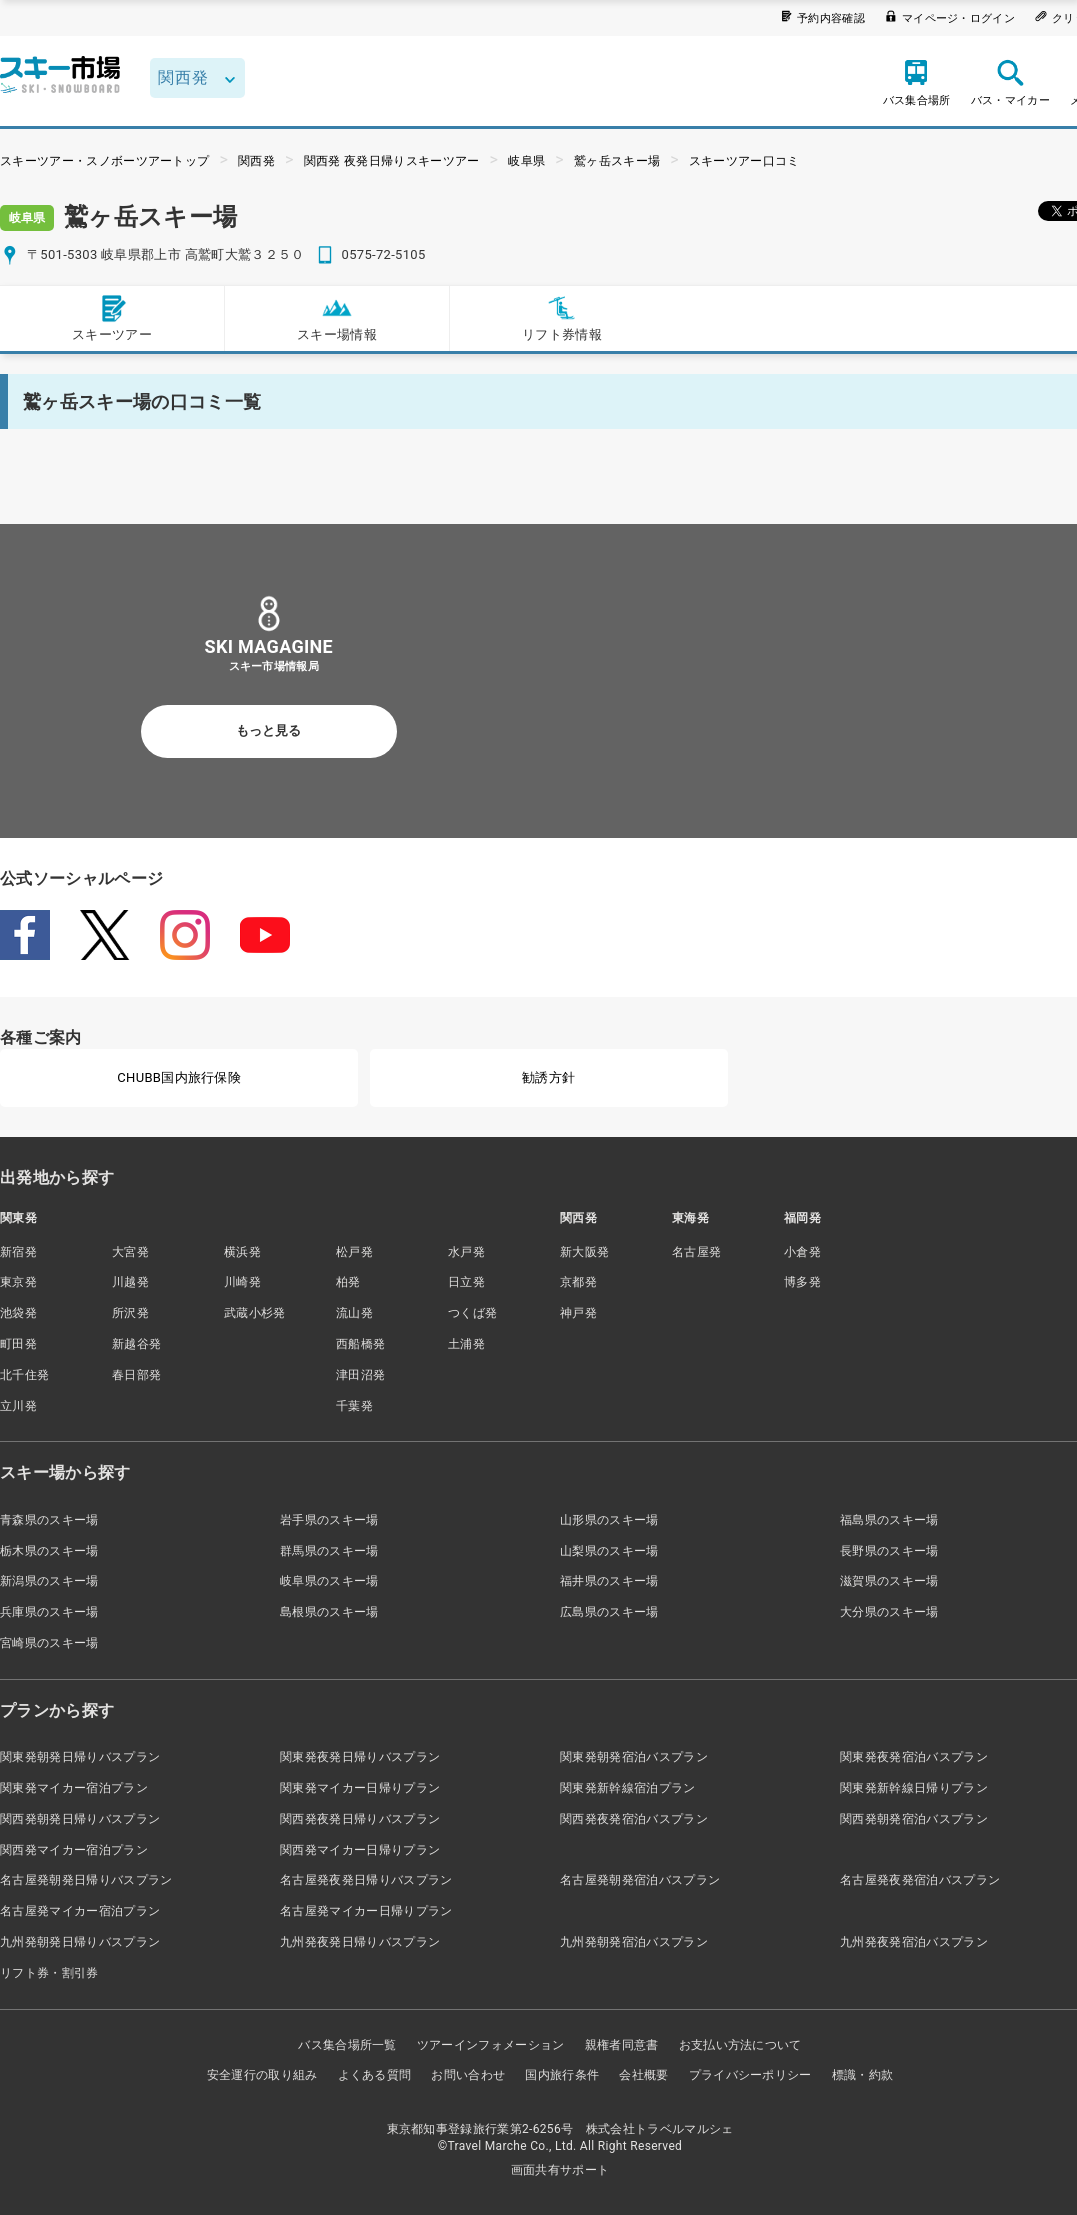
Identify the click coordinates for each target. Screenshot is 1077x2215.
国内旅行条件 (562, 2075)
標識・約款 (863, 2075)
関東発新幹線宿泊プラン (628, 1788)
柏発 (348, 1282)
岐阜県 (526, 161)
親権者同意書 (622, 2045)
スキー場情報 (337, 317)
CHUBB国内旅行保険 (179, 1077)
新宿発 (18, 1252)
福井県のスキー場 (609, 1581)
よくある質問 (375, 2075)
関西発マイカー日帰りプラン (360, 1850)
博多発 (802, 1282)
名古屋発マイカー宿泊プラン (80, 1911)
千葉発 (354, 1406)
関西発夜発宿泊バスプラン (634, 1819)
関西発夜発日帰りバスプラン (360, 1819)
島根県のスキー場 (329, 1612)
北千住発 (24, 1375)
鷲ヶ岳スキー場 (617, 161)
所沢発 (130, 1313)
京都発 (578, 1282)
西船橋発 (360, 1344)
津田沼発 (360, 1375)
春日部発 (136, 1375)
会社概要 (643, 2075)
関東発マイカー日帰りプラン (360, 1788)
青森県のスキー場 (49, 1520)
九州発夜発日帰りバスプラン (360, 1942)
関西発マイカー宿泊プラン (74, 1850)
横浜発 (242, 1252)
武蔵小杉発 (255, 1313)
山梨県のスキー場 (609, 1551)
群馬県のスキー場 (329, 1551)
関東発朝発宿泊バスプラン (634, 1757)
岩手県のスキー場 (329, 1520)
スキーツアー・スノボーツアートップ (104, 161)
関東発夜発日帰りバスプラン (360, 1757)
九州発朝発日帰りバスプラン (80, 1942)
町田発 (18, 1344)
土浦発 (466, 1344)
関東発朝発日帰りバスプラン (80, 1757)
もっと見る (268, 730)
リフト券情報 (562, 317)
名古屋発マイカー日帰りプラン (366, 1911)
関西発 (256, 161)
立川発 (18, 1406)
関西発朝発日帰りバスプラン (80, 1819)
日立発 (466, 1282)
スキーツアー (112, 317)
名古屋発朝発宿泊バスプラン (640, 1880)
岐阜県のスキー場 (329, 1581)
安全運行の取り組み (262, 2075)
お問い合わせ (468, 2075)
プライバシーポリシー (750, 2075)
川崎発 (242, 1282)
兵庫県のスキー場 (49, 1612)
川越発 (130, 1282)
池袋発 (18, 1313)
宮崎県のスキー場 (49, 1643)
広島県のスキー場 (609, 1612)
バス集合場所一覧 (347, 2045)
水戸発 (466, 1252)
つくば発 (472, 1313)
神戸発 (578, 1313)
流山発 (354, 1313)
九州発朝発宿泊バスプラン (634, 1942)
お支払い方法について (740, 2045)
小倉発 (802, 1252)
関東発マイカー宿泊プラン (74, 1788)
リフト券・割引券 (49, 1973)
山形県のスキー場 (609, 1520)
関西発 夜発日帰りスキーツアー (392, 161)
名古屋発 (696, 1252)
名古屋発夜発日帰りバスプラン (366, 1880)
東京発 (18, 1282)
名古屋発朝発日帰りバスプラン (86, 1880)
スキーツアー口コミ (744, 161)
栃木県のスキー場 (49, 1551)
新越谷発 (136, 1344)
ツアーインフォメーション (491, 2045)
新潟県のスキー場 (49, 1581)
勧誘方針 (548, 1077)
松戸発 (354, 1252)
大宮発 (130, 1252)
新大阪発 (584, 1252)
